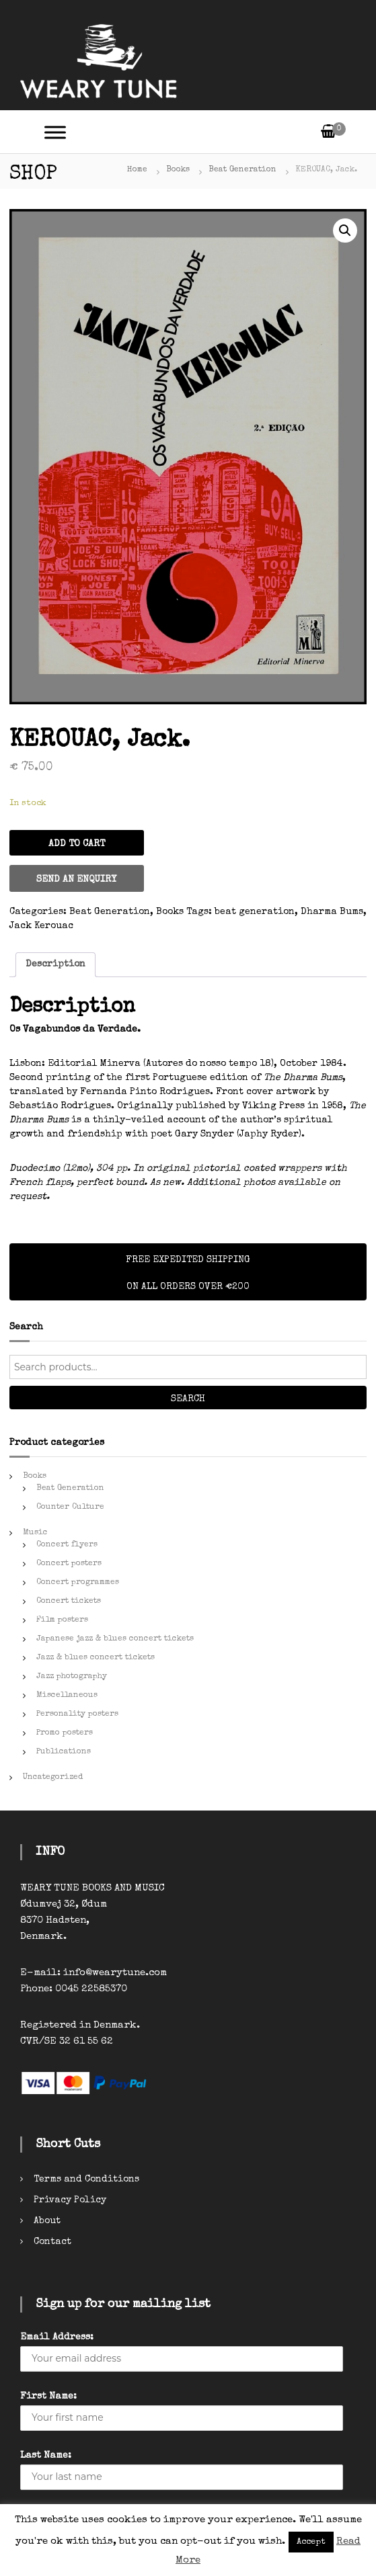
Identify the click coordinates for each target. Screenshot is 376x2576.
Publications (63, 1752)
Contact (52, 2242)
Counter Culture (70, 1507)
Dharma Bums (332, 912)
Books (178, 170)
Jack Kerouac (41, 926)
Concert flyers (67, 1545)
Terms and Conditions (86, 2179)
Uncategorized (53, 1778)
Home (137, 170)
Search (188, 1399)
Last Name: (45, 2455)
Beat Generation (242, 170)
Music (35, 1533)
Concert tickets (68, 1601)
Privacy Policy (70, 2200)
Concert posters (69, 1564)
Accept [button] (311, 2542)
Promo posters (64, 1733)
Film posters (62, 1620)
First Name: (48, 2396)
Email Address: (56, 2337)
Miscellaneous (67, 1696)
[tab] (55, 964)
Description (55, 964)
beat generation (255, 912)
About (47, 2221)
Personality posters (77, 1714)
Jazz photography (71, 1677)
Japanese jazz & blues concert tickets (115, 1639)
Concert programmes (77, 1583)
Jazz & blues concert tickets (95, 1658)
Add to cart (76, 844)
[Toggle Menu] (55, 132)
